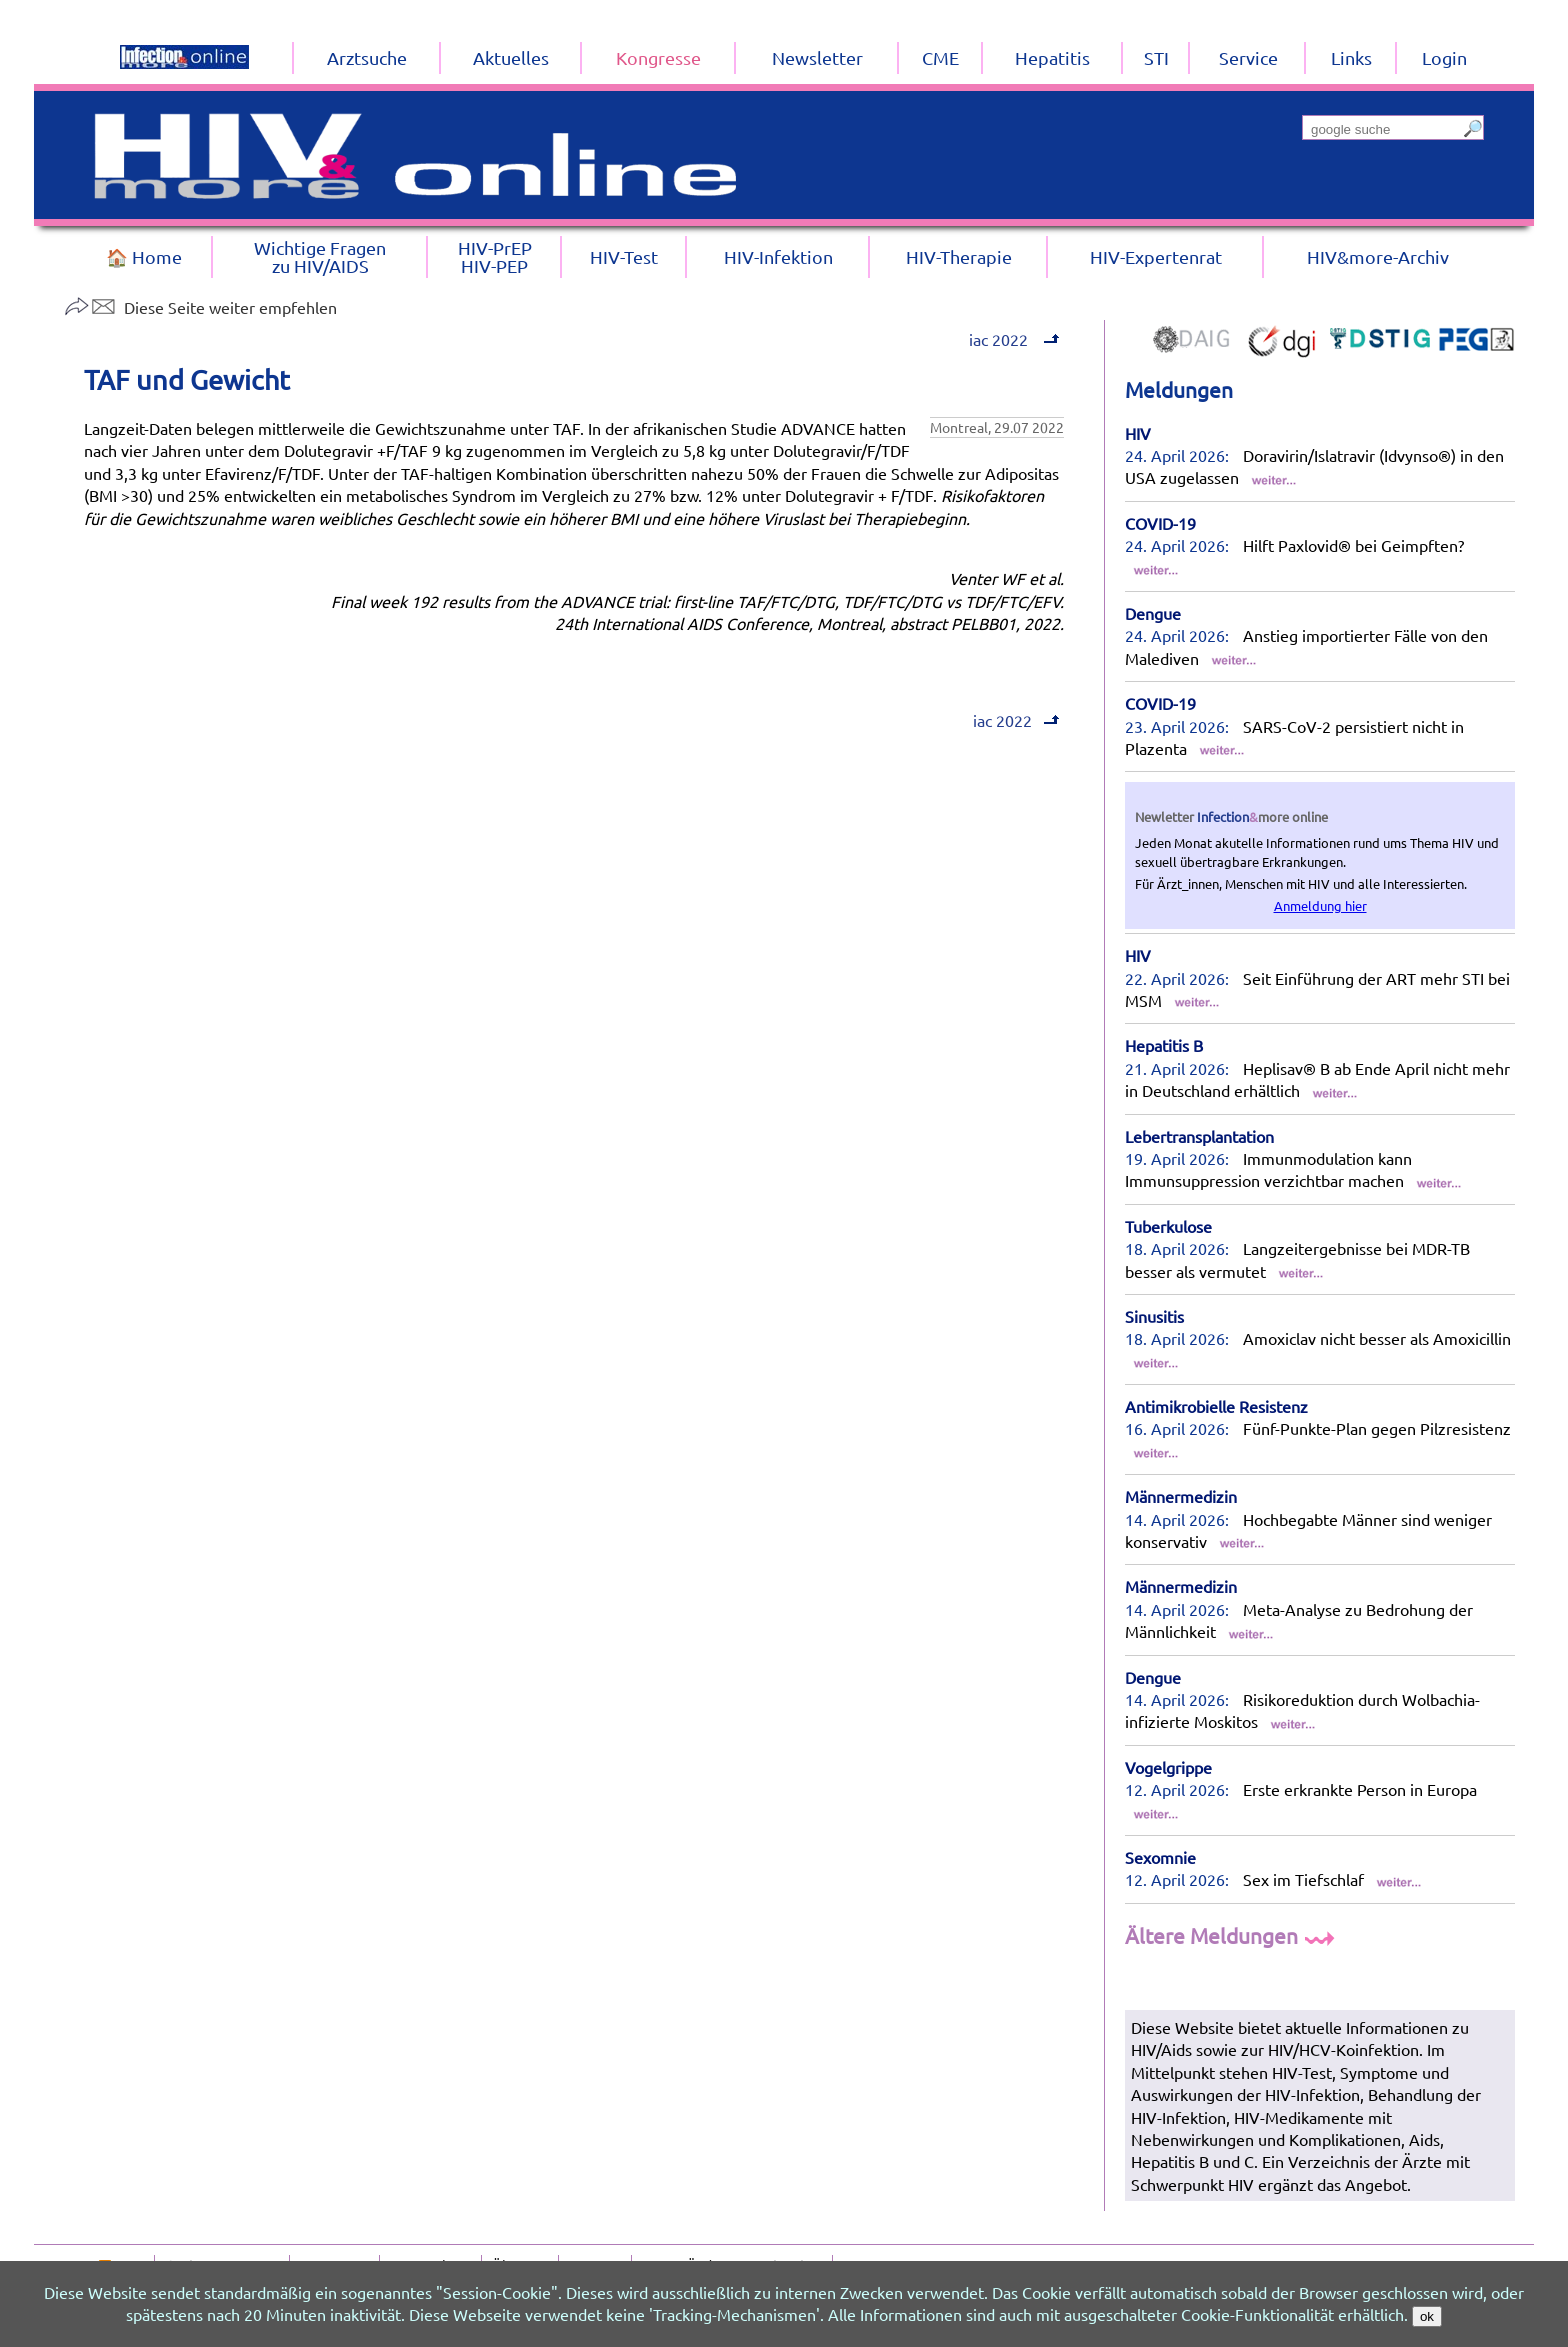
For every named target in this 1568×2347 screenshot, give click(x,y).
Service (1248, 57)
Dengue (1153, 613)
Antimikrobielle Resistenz (1216, 1406)
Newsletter (817, 57)
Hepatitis (1052, 57)
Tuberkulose (1168, 1226)
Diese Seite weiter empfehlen (200, 307)
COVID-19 (1160, 523)
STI (1156, 57)
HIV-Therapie (959, 256)
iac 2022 (1012, 339)
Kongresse (658, 57)
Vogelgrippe (1168, 1767)
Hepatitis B (1164, 1045)
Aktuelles (511, 57)
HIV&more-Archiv (1378, 256)
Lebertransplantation (1199, 1136)
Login (1444, 57)
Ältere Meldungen (1232, 1935)
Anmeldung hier (1320, 905)
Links (1351, 57)
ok (1427, 2316)
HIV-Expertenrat (1156, 256)
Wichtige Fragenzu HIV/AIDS (320, 256)
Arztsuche (367, 57)
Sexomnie (1160, 1857)
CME (940, 57)
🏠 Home (144, 256)
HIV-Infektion (778, 256)
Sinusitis (1154, 1316)
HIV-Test (624, 256)
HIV (1138, 433)
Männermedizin (1181, 1496)
